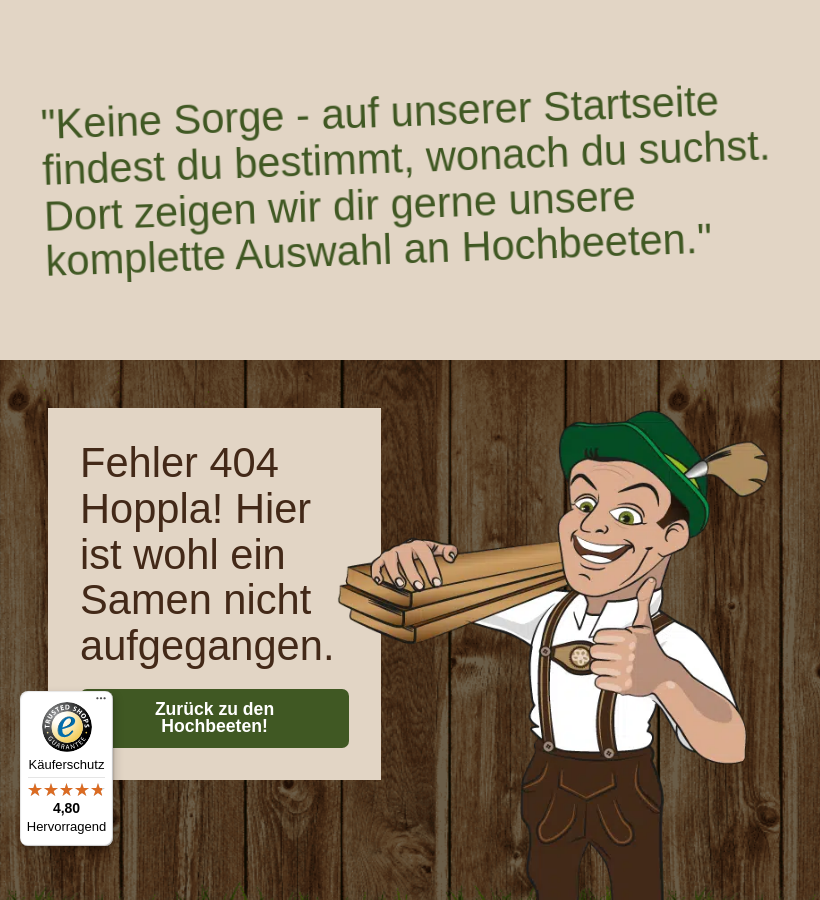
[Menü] (101, 703)
